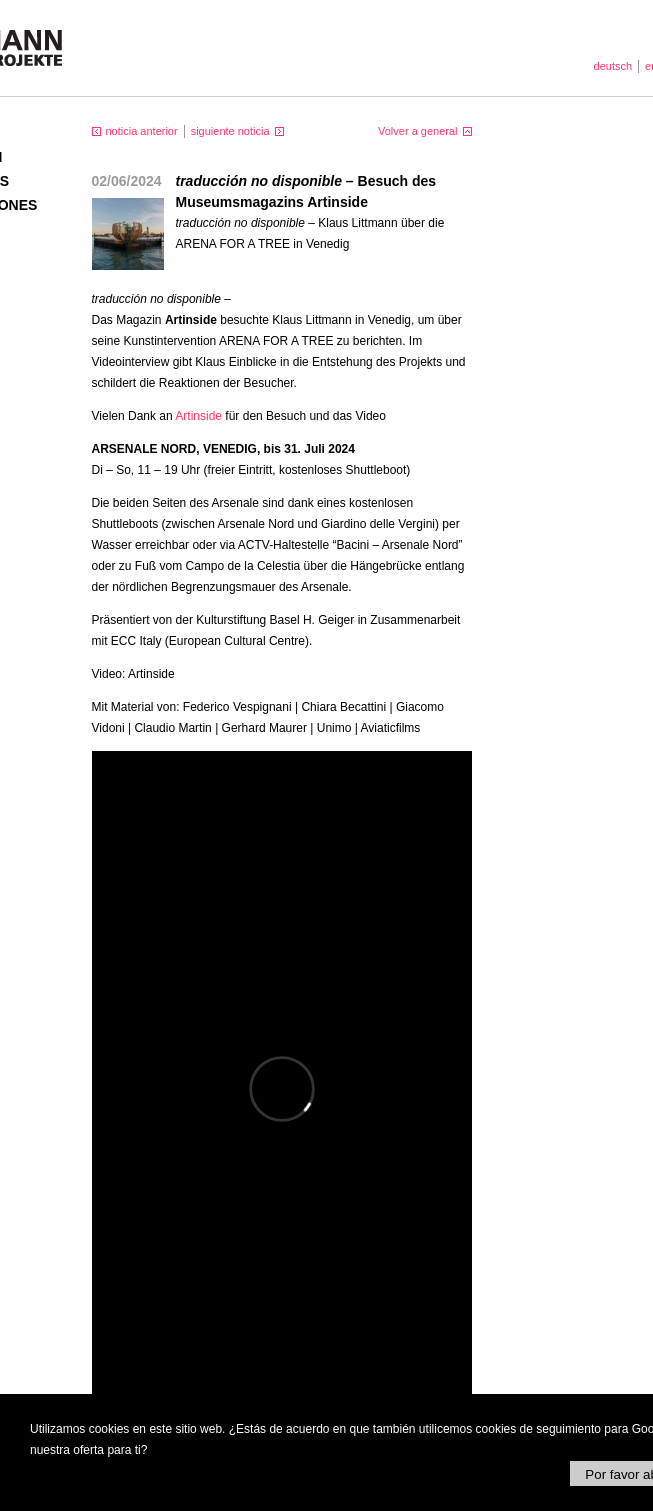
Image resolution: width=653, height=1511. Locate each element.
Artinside (198, 416)
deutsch (613, 66)
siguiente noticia (230, 131)
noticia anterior (142, 131)
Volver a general (418, 131)
